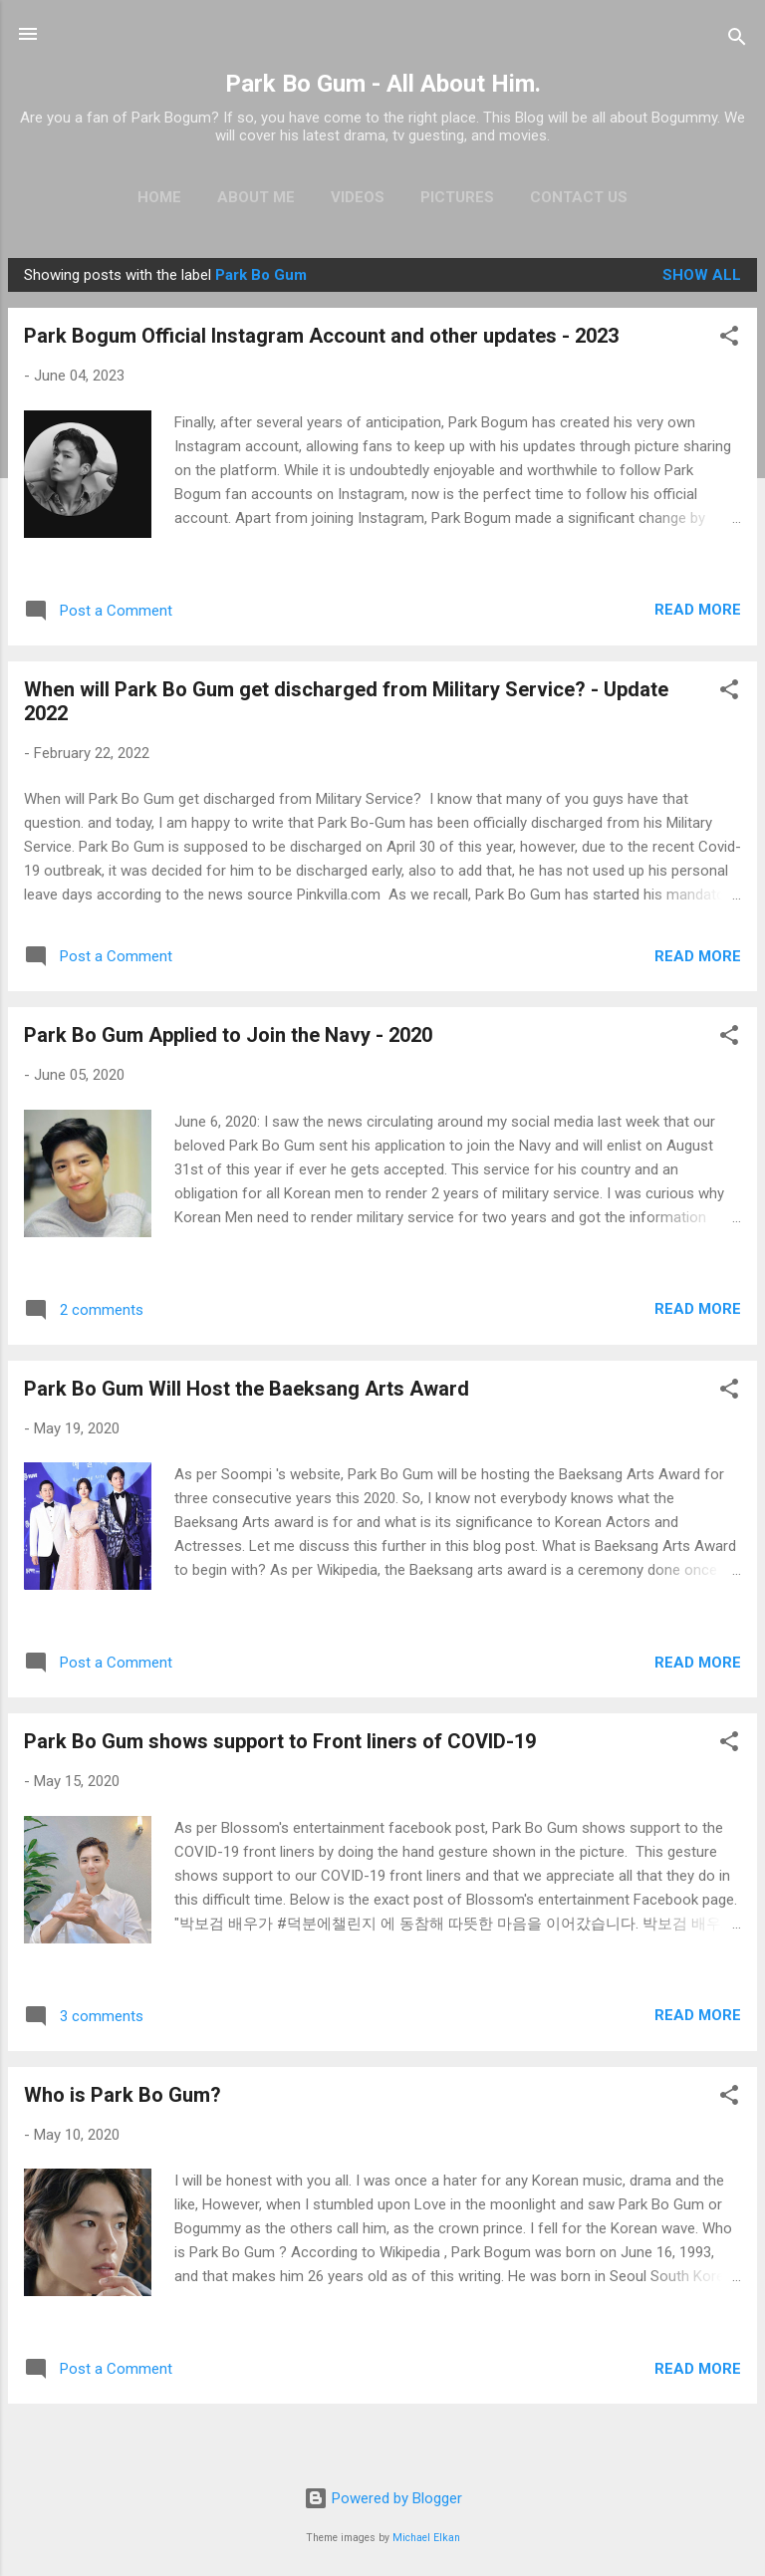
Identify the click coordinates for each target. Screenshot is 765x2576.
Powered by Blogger (383, 2498)
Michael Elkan (426, 2537)
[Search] (737, 40)
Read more (697, 610)
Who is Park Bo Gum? (122, 2095)
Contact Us (579, 197)
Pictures (457, 197)
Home (159, 197)
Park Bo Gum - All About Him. (383, 84)
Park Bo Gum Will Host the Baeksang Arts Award (246, 1389)
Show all (701, 275)
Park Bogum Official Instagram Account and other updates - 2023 (321, 336)
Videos (357, 197)
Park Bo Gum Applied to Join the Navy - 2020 (228, 1035)
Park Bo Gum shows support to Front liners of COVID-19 (280, 1741)
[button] (729, 339)
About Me (256, 197)
